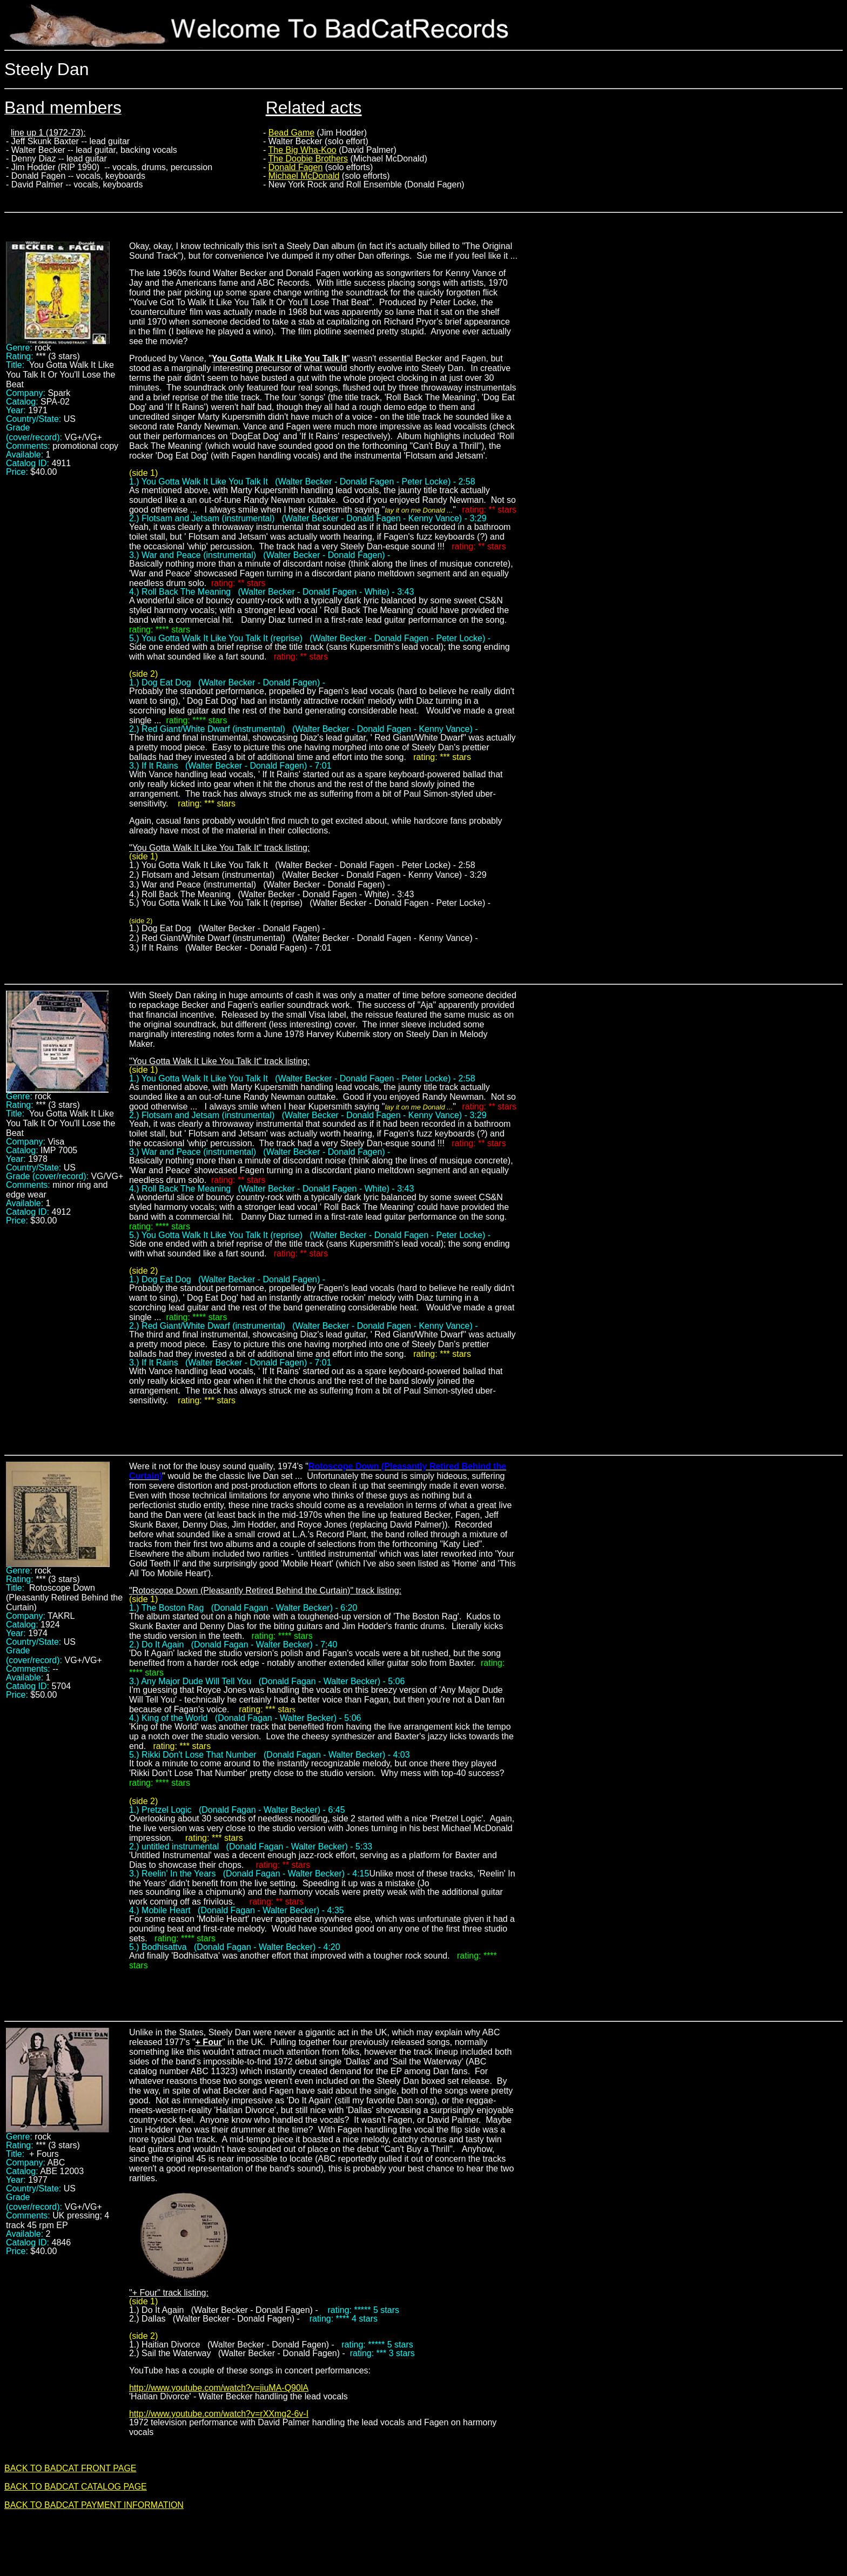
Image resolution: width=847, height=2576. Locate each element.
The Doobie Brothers (308, 158)
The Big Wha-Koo (302, 149)
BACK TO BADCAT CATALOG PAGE (75, 2486)
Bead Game (291, 132)
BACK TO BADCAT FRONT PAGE (70, 2468)
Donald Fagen (295, 167)
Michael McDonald (304, 175)
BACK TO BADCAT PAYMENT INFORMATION (94, 2505)
